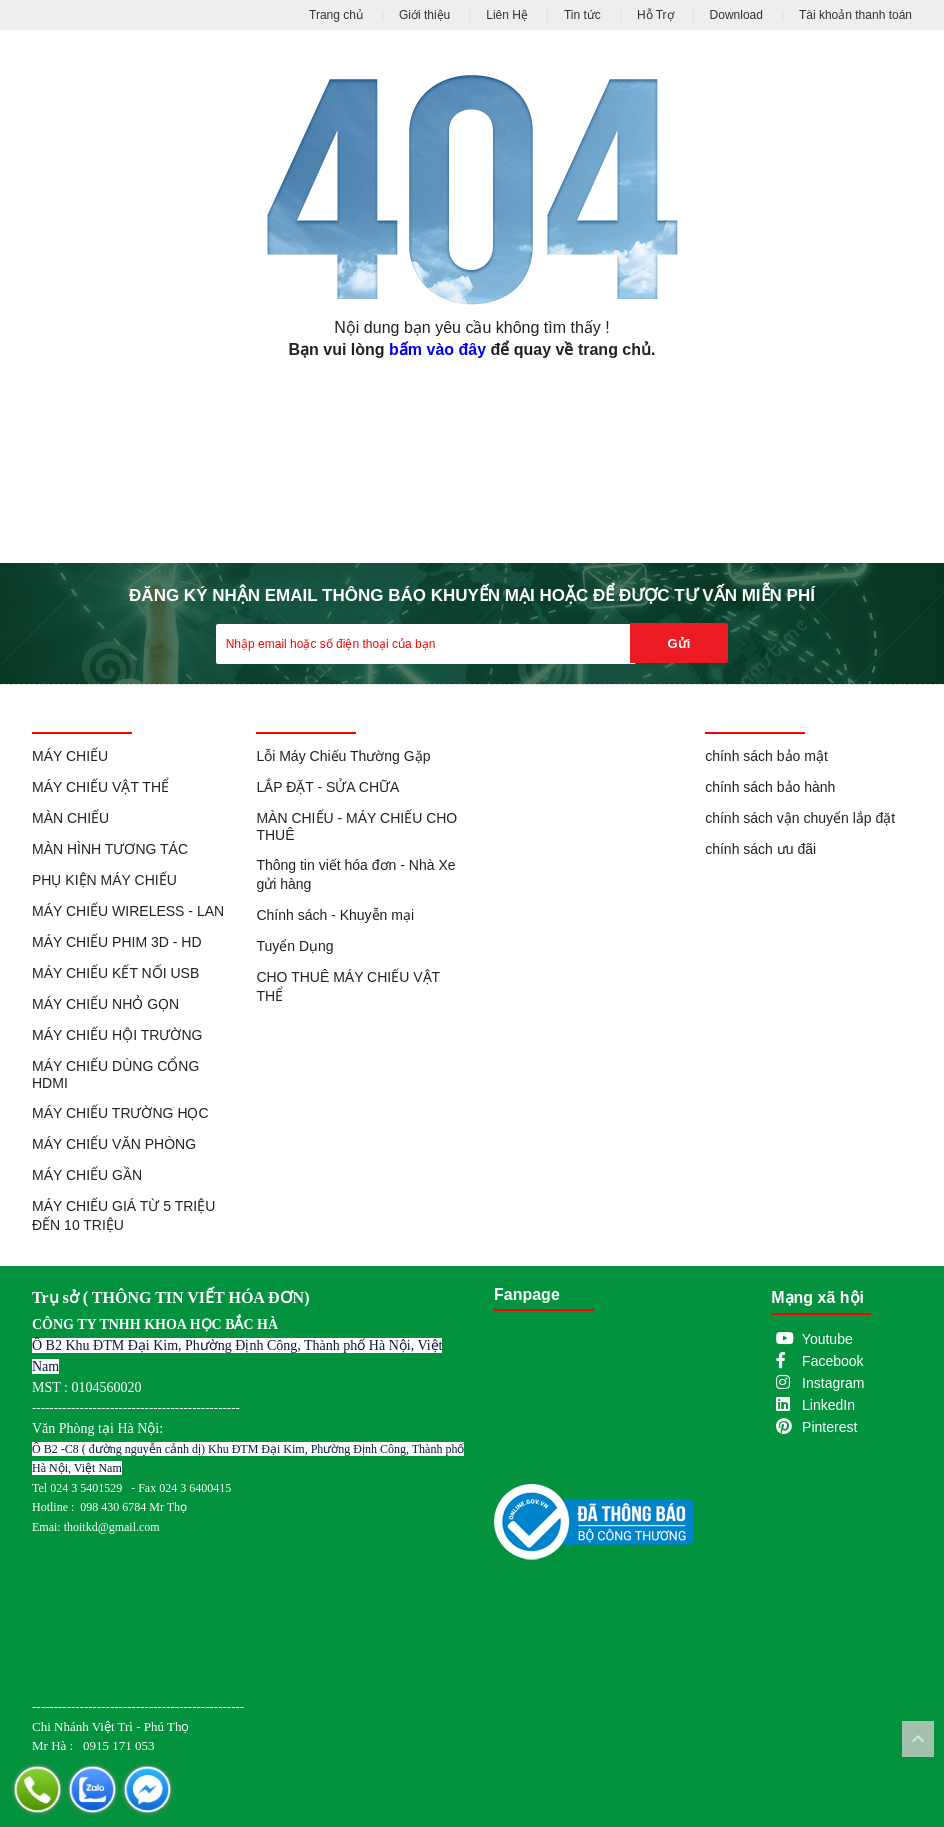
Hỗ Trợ (655, 15)
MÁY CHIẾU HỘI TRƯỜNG (117, 1035)
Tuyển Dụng (294, 946)
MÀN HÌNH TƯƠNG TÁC (110, 849)
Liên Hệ (507, 15)
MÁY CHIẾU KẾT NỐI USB (115, 973)
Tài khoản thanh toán (855, 15)
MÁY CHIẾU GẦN (87, 1175)
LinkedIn (828, 1405)
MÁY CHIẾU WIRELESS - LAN (128, 911)
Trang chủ (336, 15)
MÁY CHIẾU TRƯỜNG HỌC (120, 1113)
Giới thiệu (424, 15)
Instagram (833, 1383)
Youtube (827, 1339)
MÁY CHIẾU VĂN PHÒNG (114, 1144)
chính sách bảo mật (766, 756)
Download (736, 15)
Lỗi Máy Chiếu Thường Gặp (343, 756)
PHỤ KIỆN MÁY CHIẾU (104, 880)
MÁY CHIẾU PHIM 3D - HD (117, 942)
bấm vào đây (437, 349)
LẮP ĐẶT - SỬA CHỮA (327, 787)
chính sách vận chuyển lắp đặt (800, 818)
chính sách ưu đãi (760, 849)
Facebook (832, 1361)
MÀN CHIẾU (70, 818)
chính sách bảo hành (770, 787)
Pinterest (829, 1427)
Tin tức (582, 15)
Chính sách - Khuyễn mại (335, 915)
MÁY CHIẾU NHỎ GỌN (105, 1004)
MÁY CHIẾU (70, 756)
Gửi (679, 643)
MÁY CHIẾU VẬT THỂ (100, 787)
